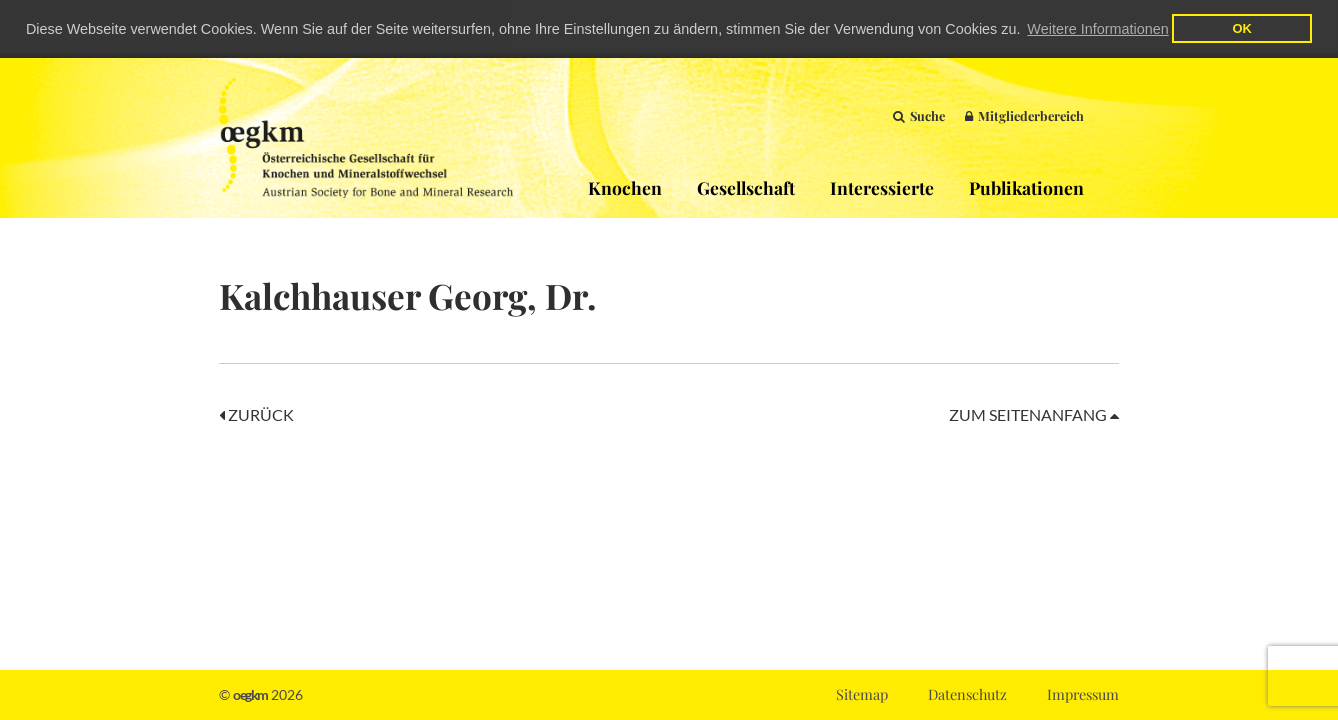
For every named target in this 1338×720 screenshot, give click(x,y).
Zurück (256, 413)
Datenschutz (967, 694)
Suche (919, 114)
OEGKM (366, 137)
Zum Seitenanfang (1034, 413)
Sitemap (862, 694)
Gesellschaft (746, 186)
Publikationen (1026, 186)
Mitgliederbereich (1024, 114)
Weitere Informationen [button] (1097, 29)
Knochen (625, 186)
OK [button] (1241, 28)
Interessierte (882, 186)
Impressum (1083, 694)
